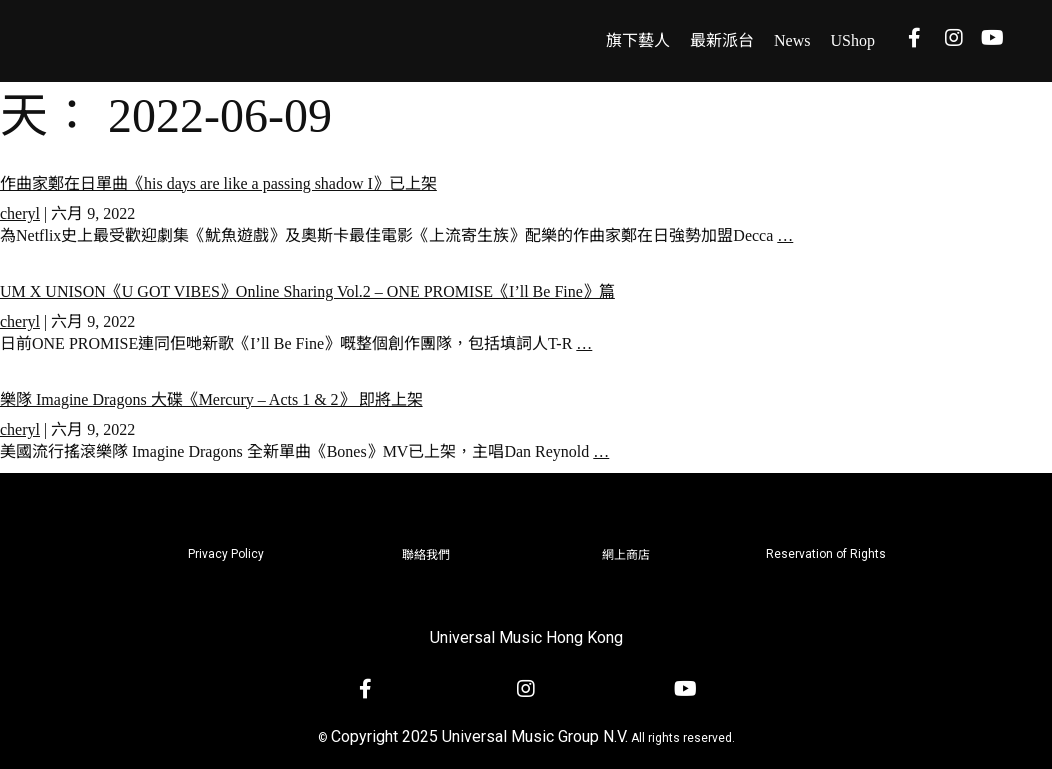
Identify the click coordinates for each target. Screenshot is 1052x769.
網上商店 (626, 555)
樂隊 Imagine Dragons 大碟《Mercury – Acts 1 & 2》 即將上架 (211, 399)
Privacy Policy (226, 554)
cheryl (20, 213)
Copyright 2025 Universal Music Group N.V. (479, 736)
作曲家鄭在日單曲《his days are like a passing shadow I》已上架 (218, 183)
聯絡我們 (426, 555)
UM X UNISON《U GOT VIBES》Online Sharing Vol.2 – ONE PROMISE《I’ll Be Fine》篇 (307, 291)
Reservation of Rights (826, 554)
